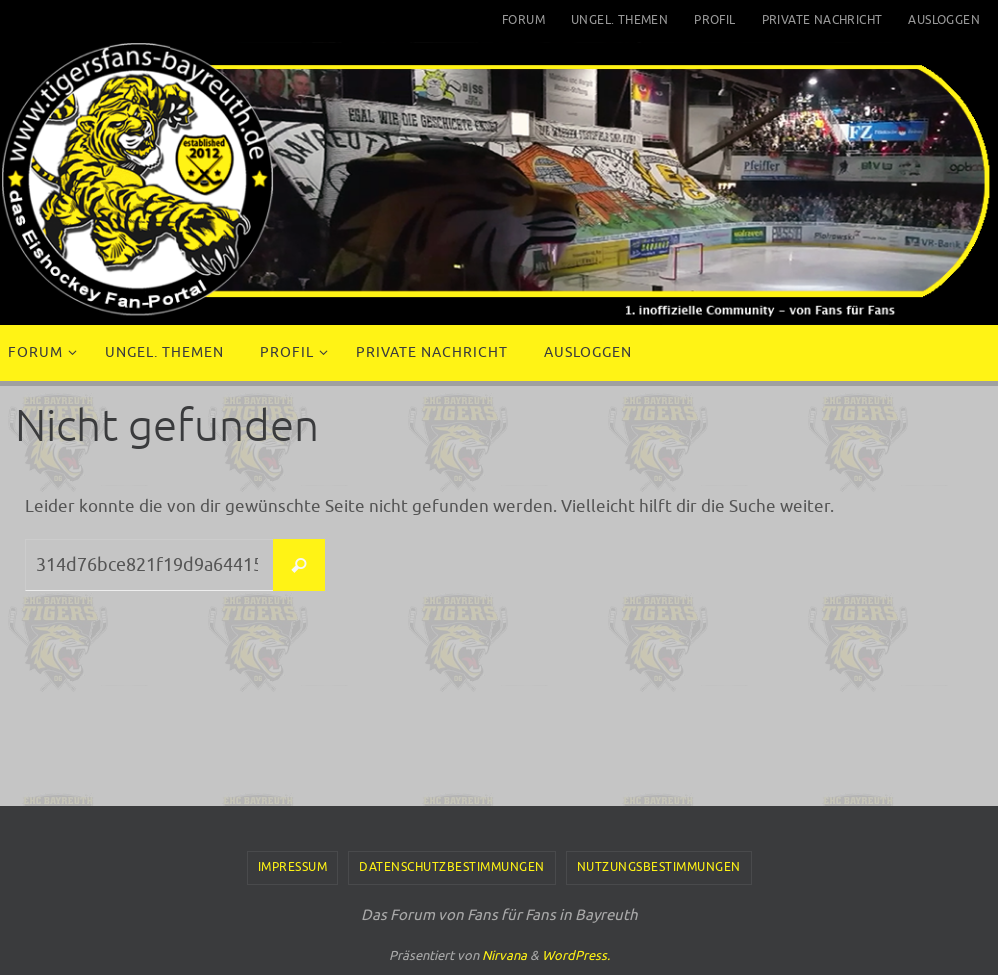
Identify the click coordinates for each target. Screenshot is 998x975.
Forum (523, 20)
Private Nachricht (822, 20)
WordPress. (576, 955)
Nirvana (504, 955)
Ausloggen (944, 20)
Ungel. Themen (619, 20)
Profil (714, 20)
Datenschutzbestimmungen (452, 867)
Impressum (293, 867)
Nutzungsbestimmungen (659, 867)
